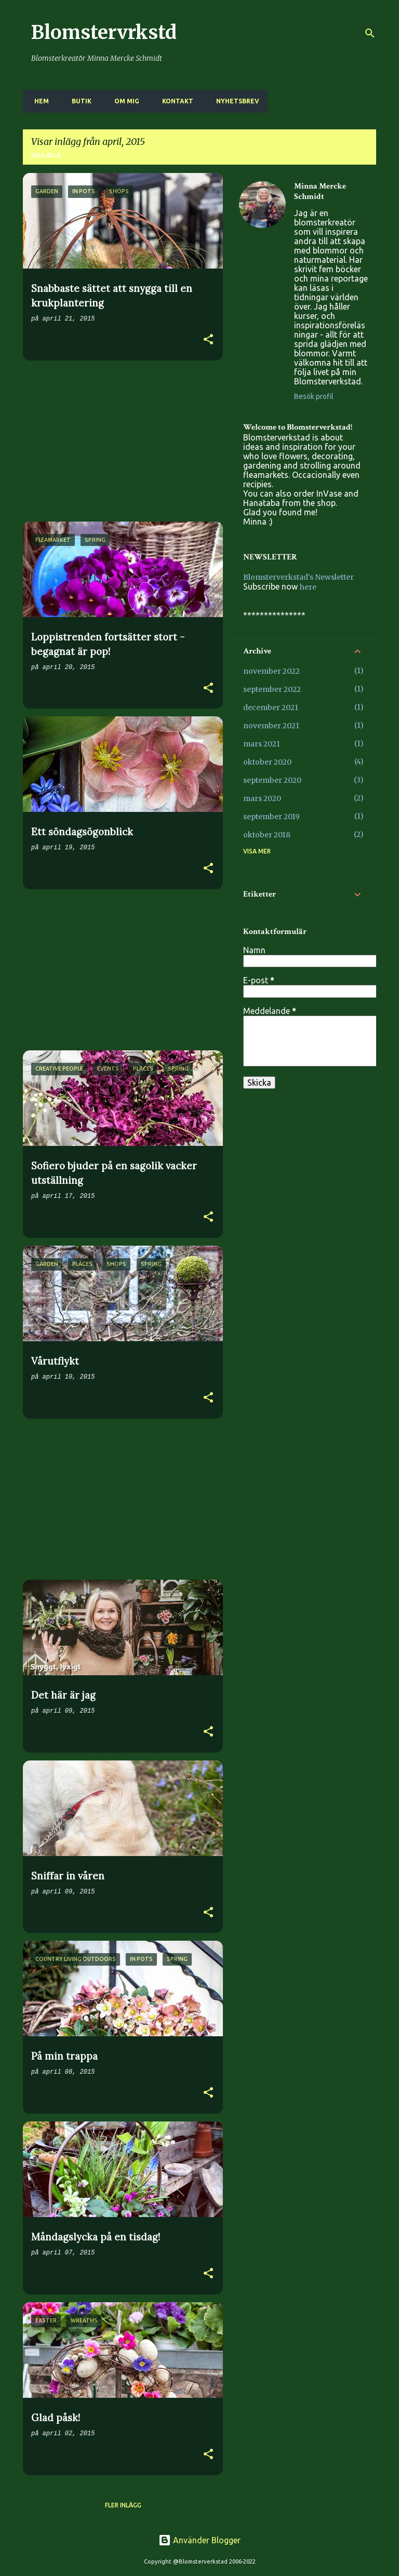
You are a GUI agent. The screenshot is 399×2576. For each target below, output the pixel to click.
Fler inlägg (123, 2505)
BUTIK (78, 101)
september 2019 (271, 816)
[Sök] (370, 33)
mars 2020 (262, 798)
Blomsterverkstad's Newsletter (298, 577)
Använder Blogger (199, 2540)
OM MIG (123, 101)
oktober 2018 (266, 834)
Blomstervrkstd (104, 32)
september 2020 (272, 780)
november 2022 (271, 671)
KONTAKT (174, 101)
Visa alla (46, 155)
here (308, 587)
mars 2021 (261, 744)
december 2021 (270, 707)
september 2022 (272, 689)
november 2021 (271, 725)
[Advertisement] (119, 441)
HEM (38, 101)
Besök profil (314, 396)
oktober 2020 (267, 762)
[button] (208, 340)
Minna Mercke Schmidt (320, 191)
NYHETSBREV (234, 101)
